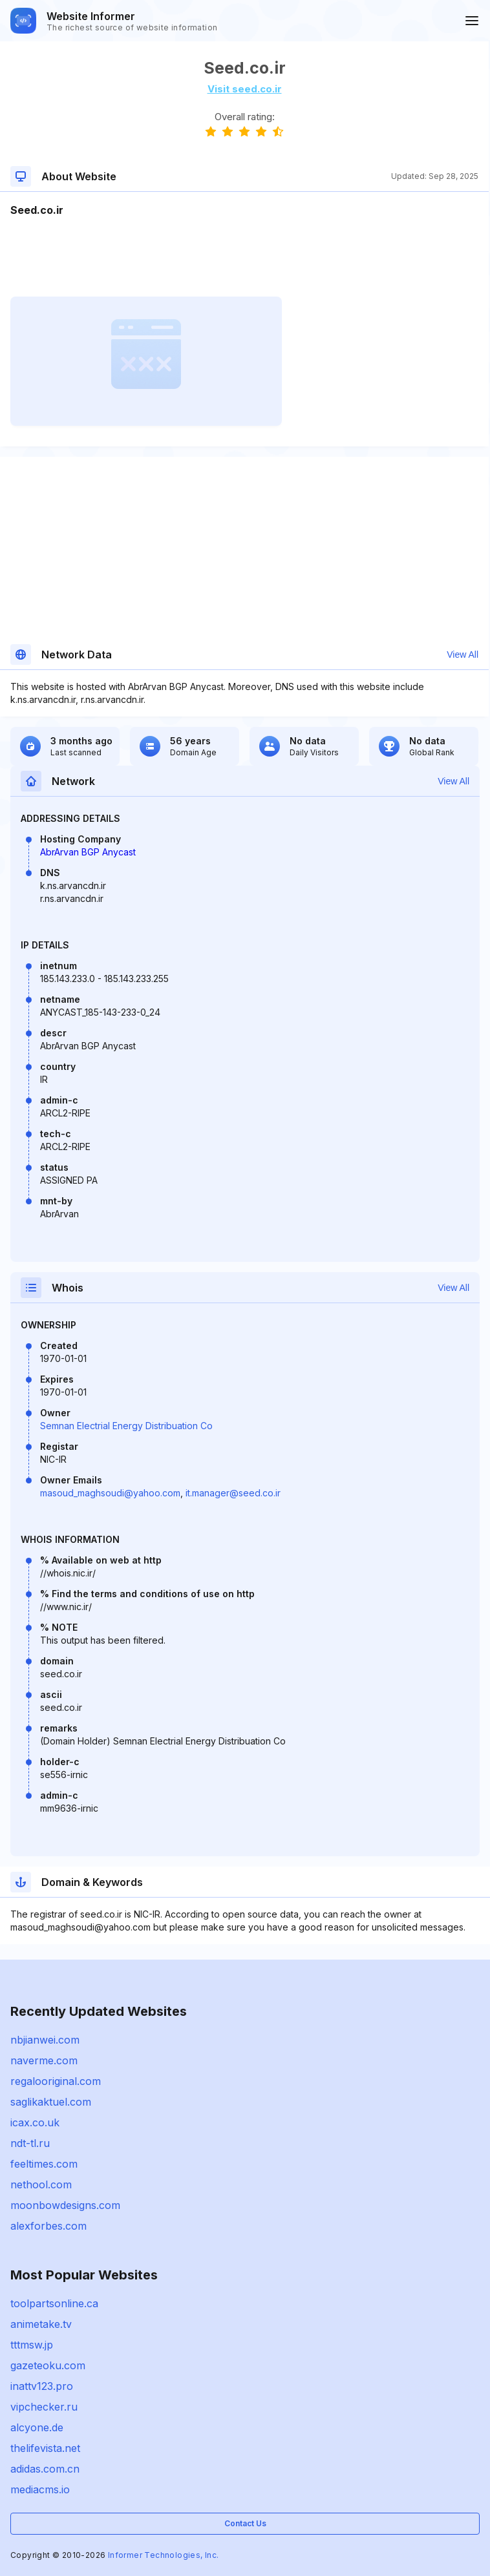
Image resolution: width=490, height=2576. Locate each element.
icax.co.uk (34, 2122)
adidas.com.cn (45, 2468)
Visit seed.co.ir (245, 89)
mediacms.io (40, 2489)
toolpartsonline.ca (54, 2303)
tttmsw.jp (31, 2344)
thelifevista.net (45, 2448)
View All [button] (462, 654)
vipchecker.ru (44, 2406)
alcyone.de (36, 2427)
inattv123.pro (41, 2386)
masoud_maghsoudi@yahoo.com (110, 1492)
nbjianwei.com (45, 2039)
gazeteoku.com (47, 2365)
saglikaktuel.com (50, 2101)
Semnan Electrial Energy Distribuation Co (126, 1425)
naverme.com (44, 2060)
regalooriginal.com (55, 2081)
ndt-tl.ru (30, 2143)
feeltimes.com (44, 2163)
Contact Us (245, 2523)
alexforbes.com (48, 2225)
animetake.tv (41, 2324)
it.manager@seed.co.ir (233, 1492)
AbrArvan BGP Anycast (88, 851)
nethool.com (41, 2184)
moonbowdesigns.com (65, 2205)
